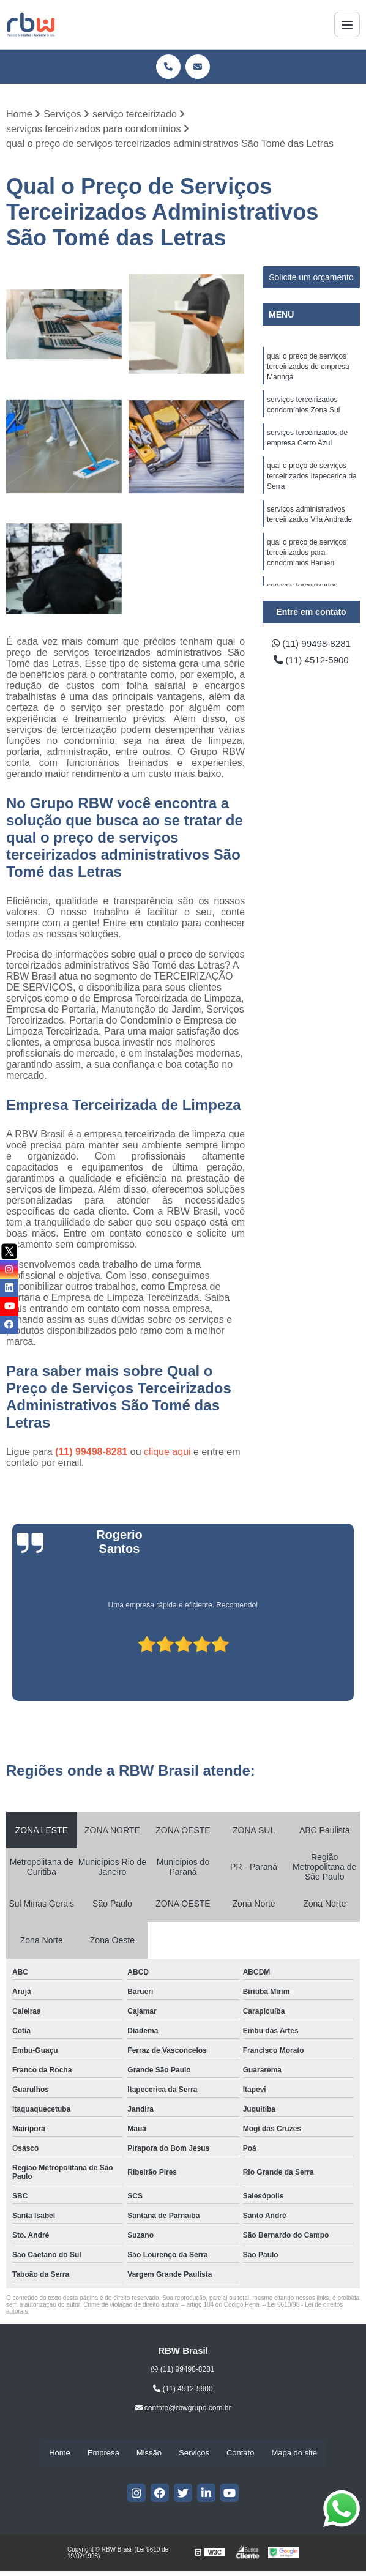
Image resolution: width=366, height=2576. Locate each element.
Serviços (194, 2453)
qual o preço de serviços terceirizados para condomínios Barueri (306, 561)
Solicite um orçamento (311, 278)
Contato (240, 2453)
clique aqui (167, 1452)
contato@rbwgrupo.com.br (183, 2408)
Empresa (103, 2453)
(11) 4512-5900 (311, 661)
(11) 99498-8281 (92, 1452)
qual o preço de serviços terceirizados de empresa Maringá (308, 367)
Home (59, 2453)
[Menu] (347, 24)
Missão (149, 2453)
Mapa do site (293, 2453)
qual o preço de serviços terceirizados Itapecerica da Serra (312, 481)
